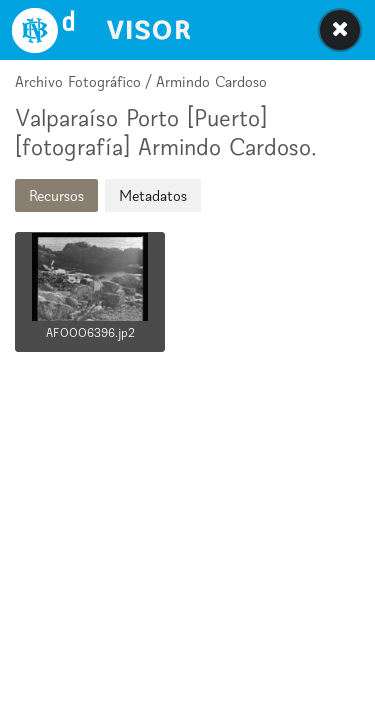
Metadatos (153, 195)
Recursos (56, 195)
